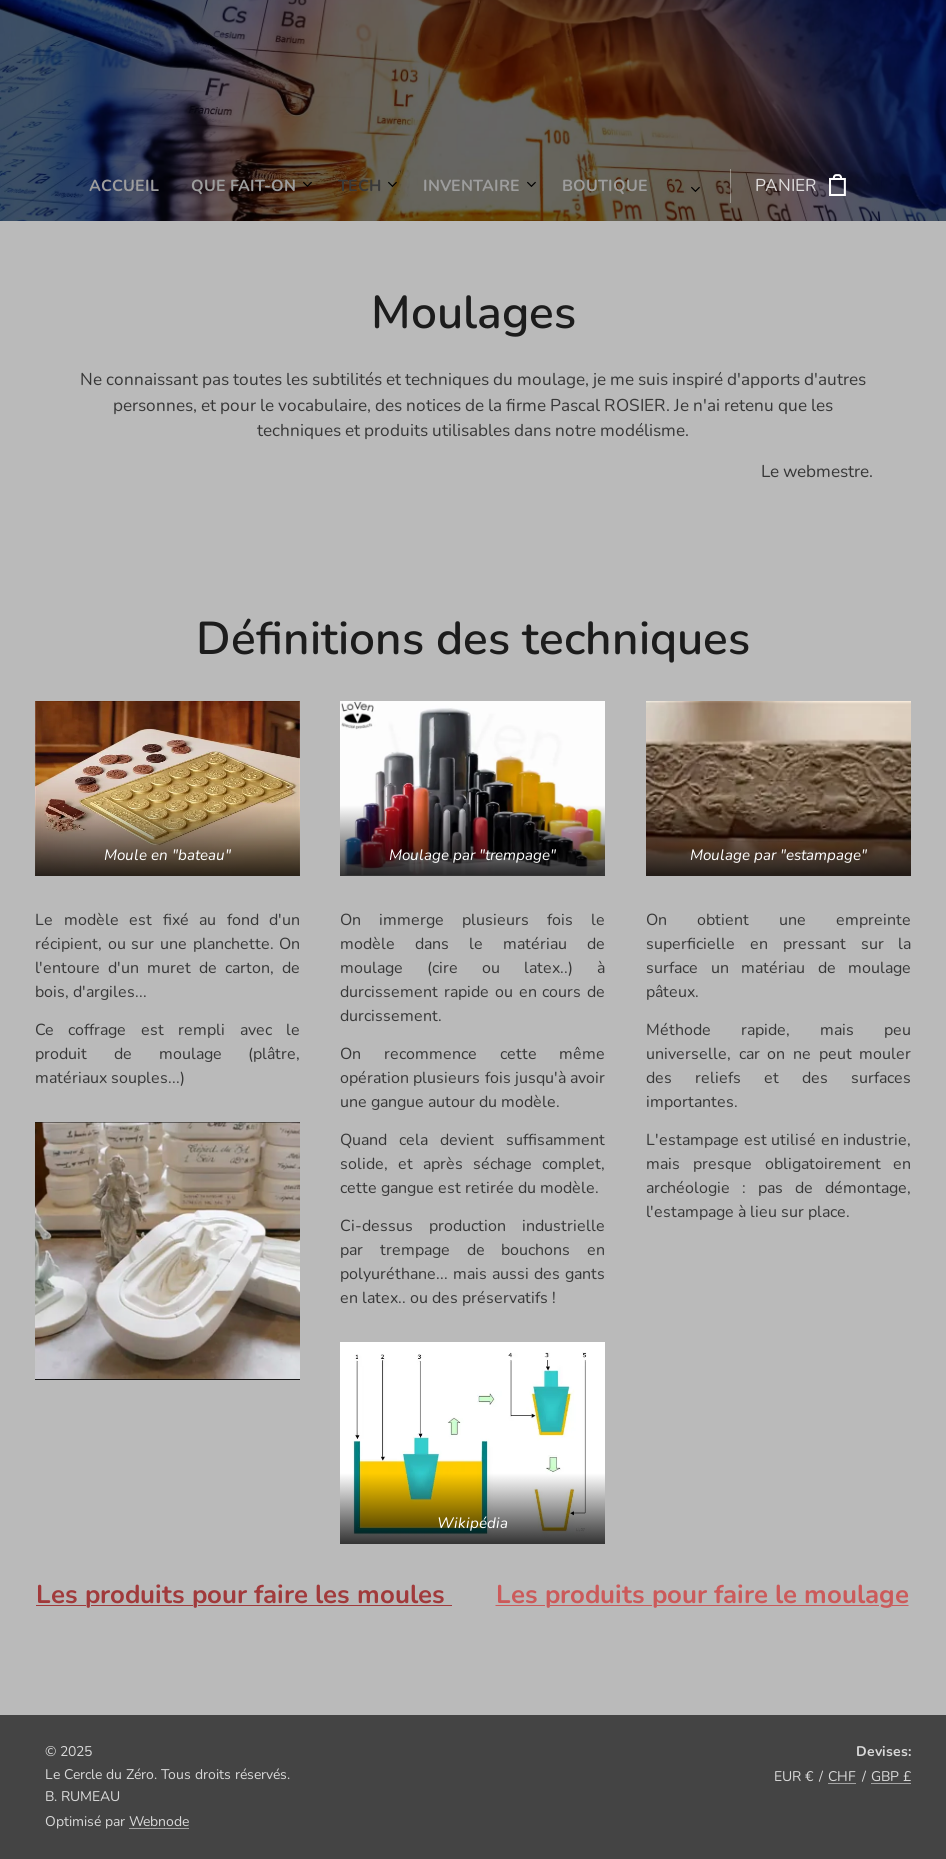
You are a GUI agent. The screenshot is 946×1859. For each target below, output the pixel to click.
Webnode (159, 1821)
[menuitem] (289, 186)
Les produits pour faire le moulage (702, 1594)
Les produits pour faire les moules (244, 1594)
